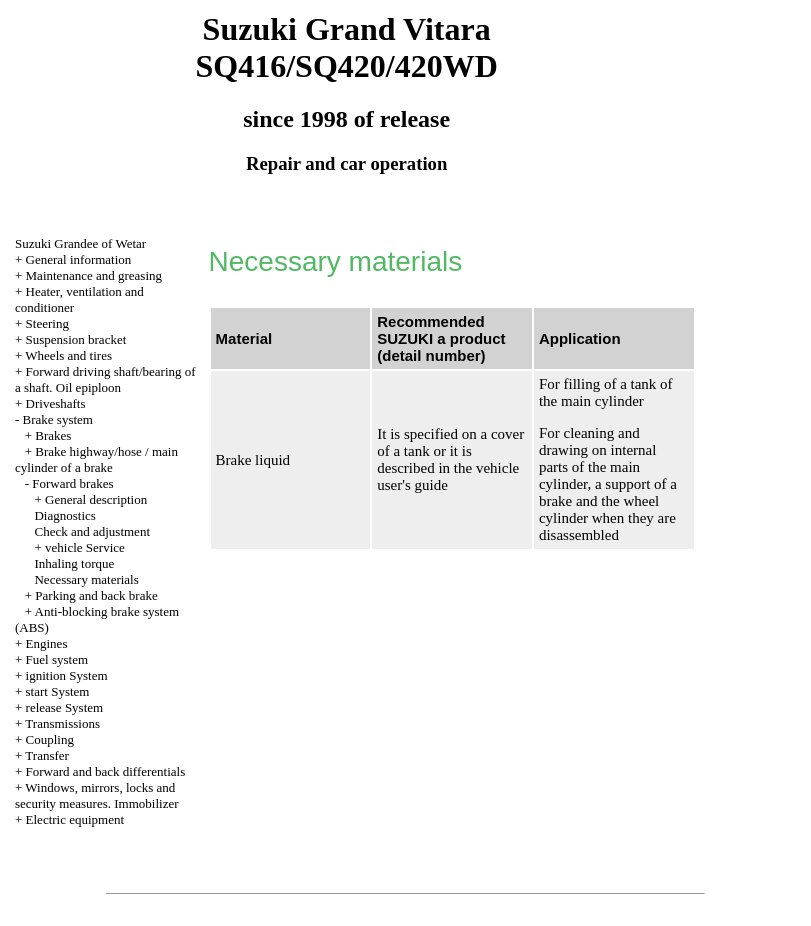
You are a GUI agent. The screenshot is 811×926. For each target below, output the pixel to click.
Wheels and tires (68, 355)
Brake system (58, 419)
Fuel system (57, 659)
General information (79, 259)
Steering (47, 323)
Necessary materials (86, 579)
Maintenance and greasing (94, 275)
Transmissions (62, 723)
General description (96, 499)
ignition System (67, 675)
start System (58, 691)
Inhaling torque (74, 563)
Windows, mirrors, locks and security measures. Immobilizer (97, 795)
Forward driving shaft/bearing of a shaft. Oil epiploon (105, 379)
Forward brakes (72, 483)
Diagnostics (64, 515)
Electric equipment (75, 819)
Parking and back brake (96, 595)
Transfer (47, 755)
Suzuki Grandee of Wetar (80, 243)
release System (65, 707)
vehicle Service (85, 547)
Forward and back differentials (106, 771)
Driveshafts (56, 403)
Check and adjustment (92, 531)
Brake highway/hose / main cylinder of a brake (96, 459)
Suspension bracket (76, 339)
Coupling (50, 739)
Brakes (53, 435)
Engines (47, 643)
